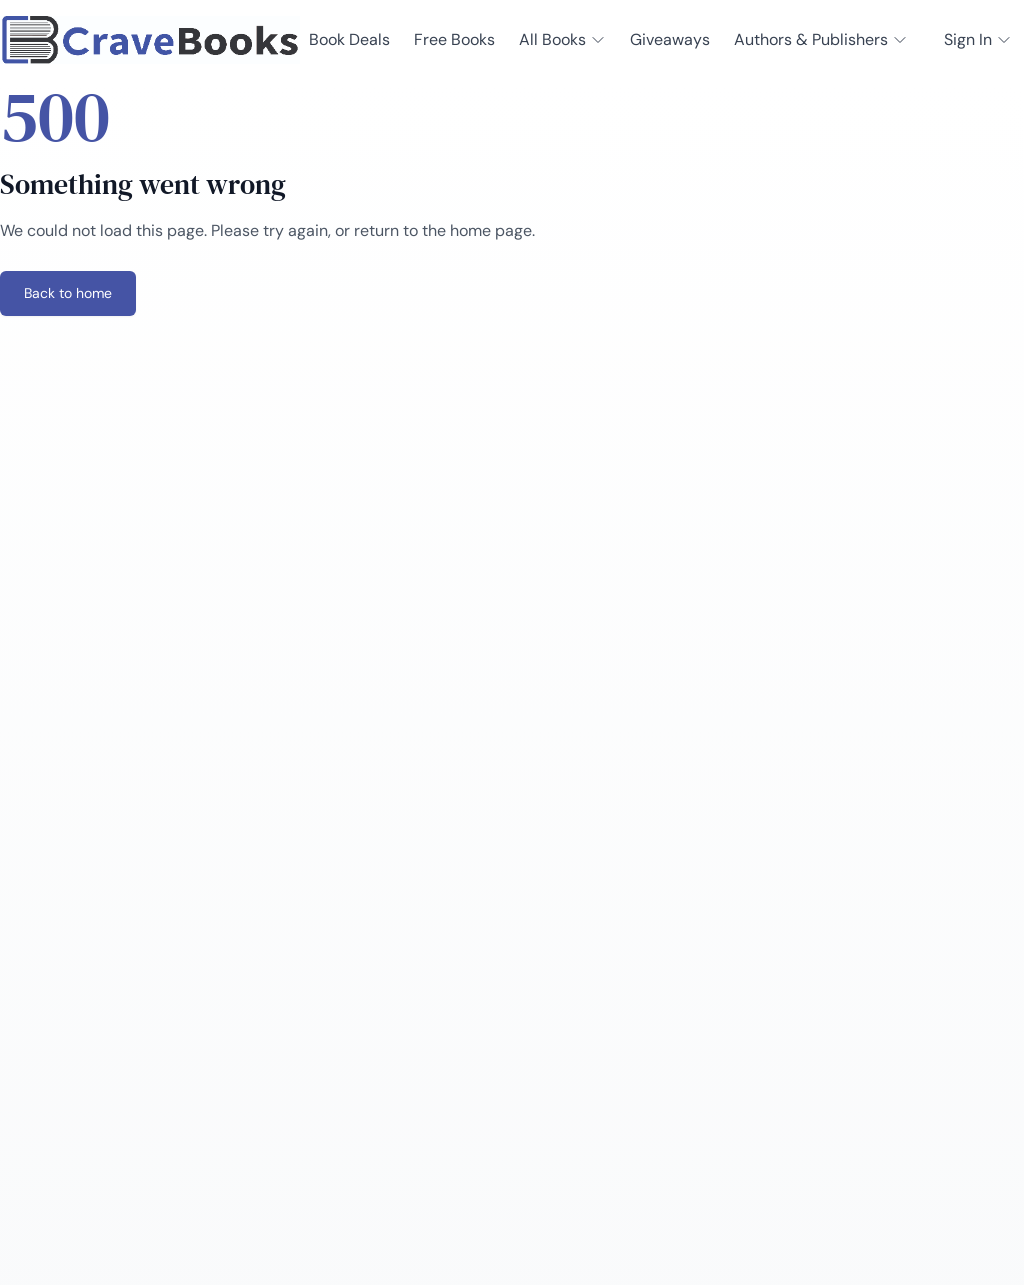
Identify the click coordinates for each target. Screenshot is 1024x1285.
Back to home (68, 293)
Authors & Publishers (821, 39)
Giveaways (670, 39)
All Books (562, 39)
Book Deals (349, 39)
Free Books (454, 39)
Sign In (978, 39)
